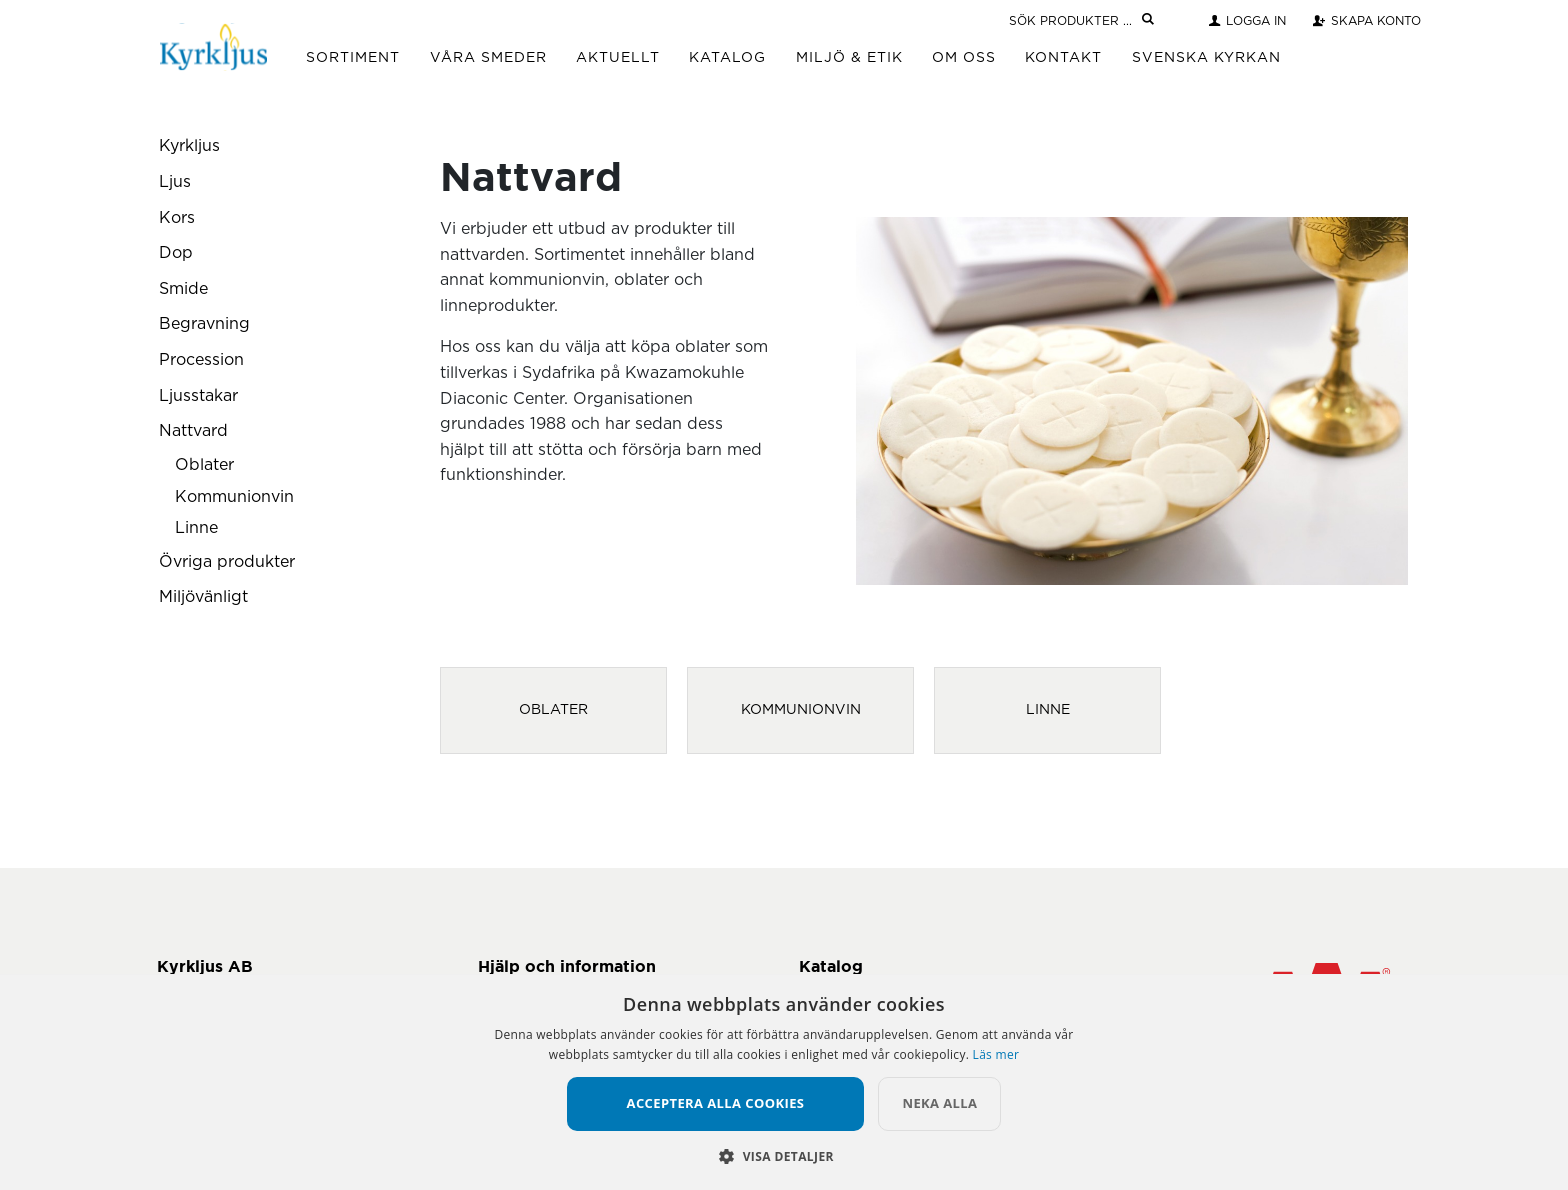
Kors (177, 218)
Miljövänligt (203, 597)
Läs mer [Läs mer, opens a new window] (996, 1054)
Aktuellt (618, 58)
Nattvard (193, 431)
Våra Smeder (488, 58)
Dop (176, 253)
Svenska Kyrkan (1206, 58)
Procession (201, 360)
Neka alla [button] (939, 1103)
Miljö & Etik (849, 58)
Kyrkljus (189, 146)
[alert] (784, 1082)
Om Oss (964, 58)
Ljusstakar (198, 396)
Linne (196, 528)
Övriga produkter (227, 562)
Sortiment (353, 58)
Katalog (727, 58)
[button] (784, 1156)
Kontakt (1063, 58)
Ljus (175, 182)
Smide (183, 289)
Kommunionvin (234, 497)
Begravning (204, 324)
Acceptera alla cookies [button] (716, 1103)
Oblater (204, 465)
